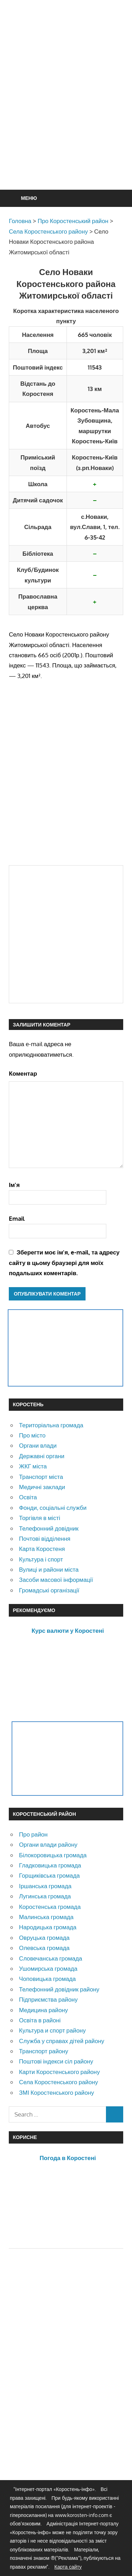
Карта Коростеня (42, 1548)
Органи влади (38, 1445)
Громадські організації (49, 1590)
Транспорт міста (41, 1476)
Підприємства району (48, 1999)
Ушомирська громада (48, 1968)
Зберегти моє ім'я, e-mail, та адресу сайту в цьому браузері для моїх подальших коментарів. (64, 1262)
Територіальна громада (51, 1425)
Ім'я (14, 1184)
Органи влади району (48, 1844)
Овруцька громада (44, 1937)
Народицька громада (47, 1927)
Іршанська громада (45, 1886)
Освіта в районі (40, 2020)
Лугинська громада (45, 1896)
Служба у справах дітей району (61, 2041)
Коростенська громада (50, 1906)
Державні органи (41, 1456)
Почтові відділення (44, 1538)
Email (17, 1218)
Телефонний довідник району (59, 1989)
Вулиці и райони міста (48, 1569)
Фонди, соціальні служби (53, 1507)
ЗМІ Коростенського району (56, 2092)
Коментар (23, 1073)
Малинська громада (46, 1916)
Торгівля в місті (39, 1517)
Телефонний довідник (48, 1528)
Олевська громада (44, 1947)
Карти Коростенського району (59, 2071)
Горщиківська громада (49, 1875)
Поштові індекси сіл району (56, 2061)
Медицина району (43, 2010)
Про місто (32, 1435)
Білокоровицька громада (53, 1855)
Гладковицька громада (50, 1865)
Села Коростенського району (58, 2082)
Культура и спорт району (52, 2030)
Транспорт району (43, 2051)
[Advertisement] (66, 112)
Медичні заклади (42, 1487)
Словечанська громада (50, 1958)
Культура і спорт (41, 1559)
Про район (33, 1834)
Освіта (28, 1497)
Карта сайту (68, 2567)
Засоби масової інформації (56, 1579)
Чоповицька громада (47, 1978)
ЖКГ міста (33, 1466)
